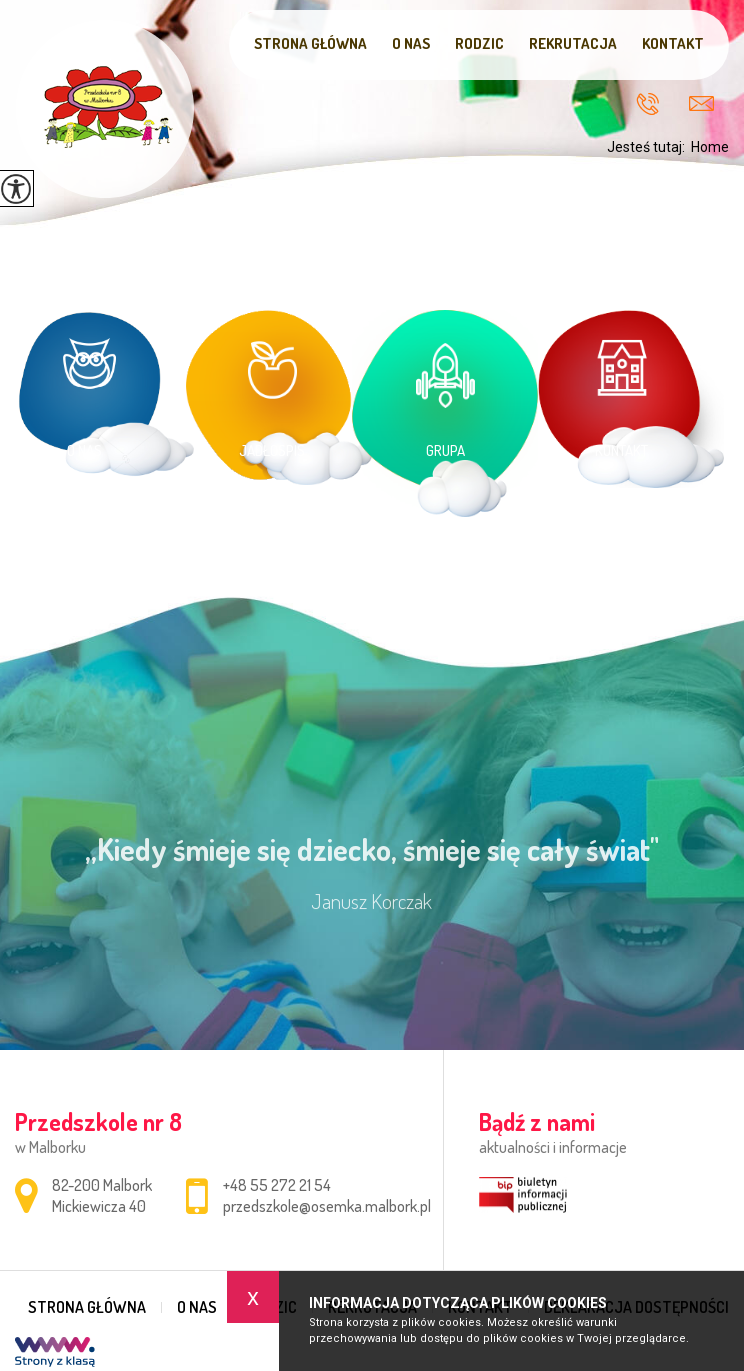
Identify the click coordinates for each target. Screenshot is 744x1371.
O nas (411, 43)
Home (710, 147)
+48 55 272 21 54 (647, 104)
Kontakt (673, 43)
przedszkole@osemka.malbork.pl (701, 103)
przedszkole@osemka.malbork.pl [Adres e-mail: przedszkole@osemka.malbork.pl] (327, 1206)
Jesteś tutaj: (649, 147)
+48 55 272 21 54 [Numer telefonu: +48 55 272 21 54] (277, 1185)
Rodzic (479, 43)
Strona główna (310, 43)
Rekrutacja (573, 43)
